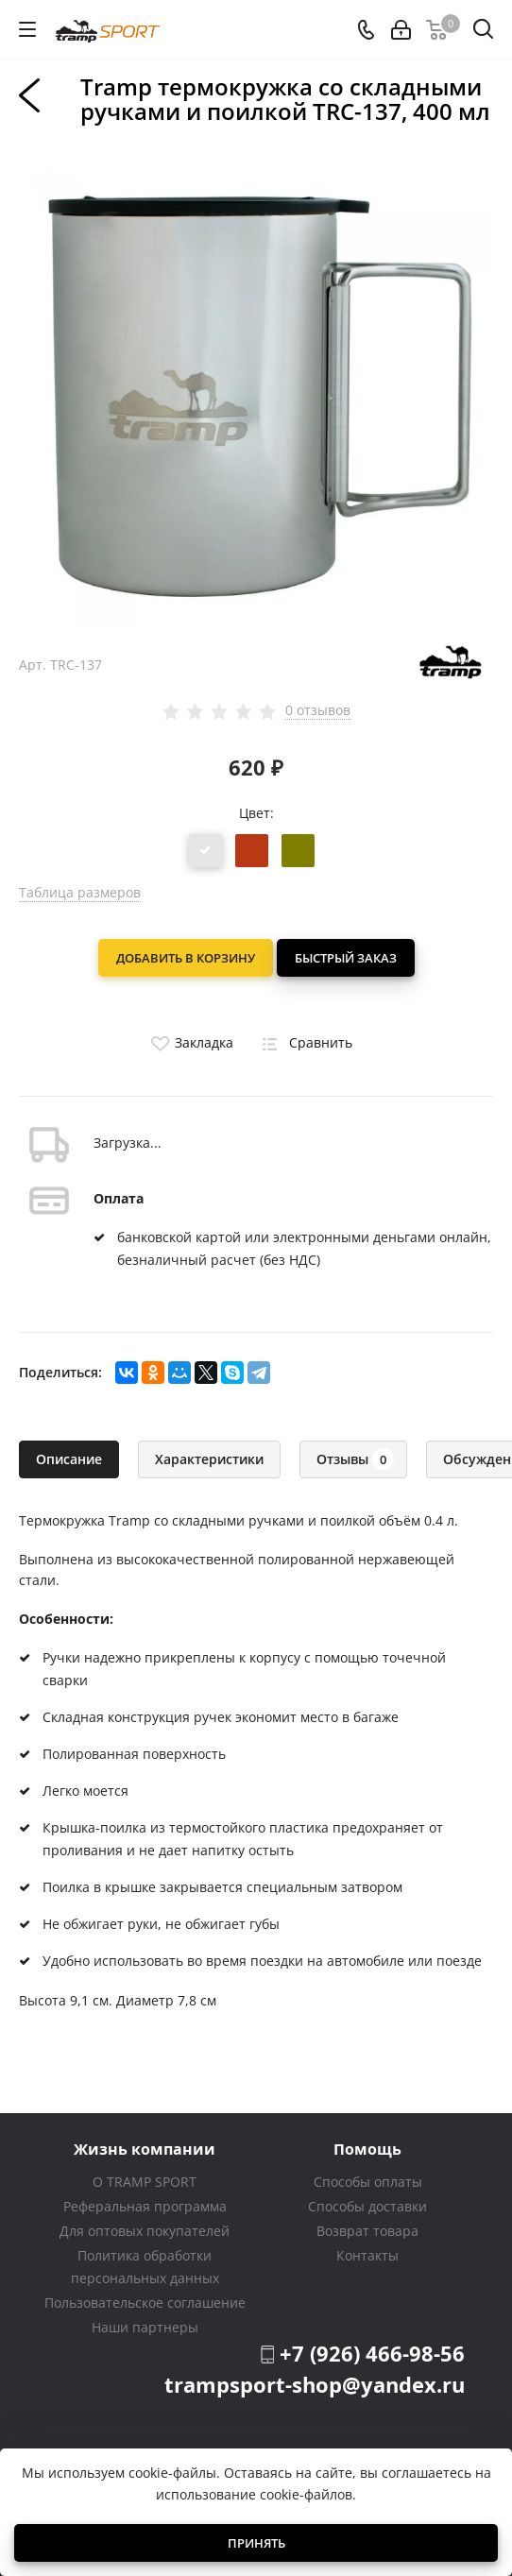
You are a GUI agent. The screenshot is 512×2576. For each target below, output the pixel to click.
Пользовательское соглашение (145, 2303)
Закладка (189, 1042)
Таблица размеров (80, 892)
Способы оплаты (368, 2182)
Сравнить (304, 1042)
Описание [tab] (69, 1459)
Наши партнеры (145, 2327)
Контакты (367, 2255)
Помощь (367, 2148)
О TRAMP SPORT (144, 2182)
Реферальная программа (145, 2206)
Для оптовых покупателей (145, 2231)
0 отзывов (317, 710)
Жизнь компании (144, 2148)
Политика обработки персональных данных (145, 2266)
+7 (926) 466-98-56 (372, 2353)
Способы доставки (367, 2206)
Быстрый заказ (346, 957)
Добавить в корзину (185, 957)
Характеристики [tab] (209, 1459)
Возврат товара (367, 2231)
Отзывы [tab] (355, 1459)
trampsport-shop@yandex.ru (314, 2384)
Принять (256, 2542)
